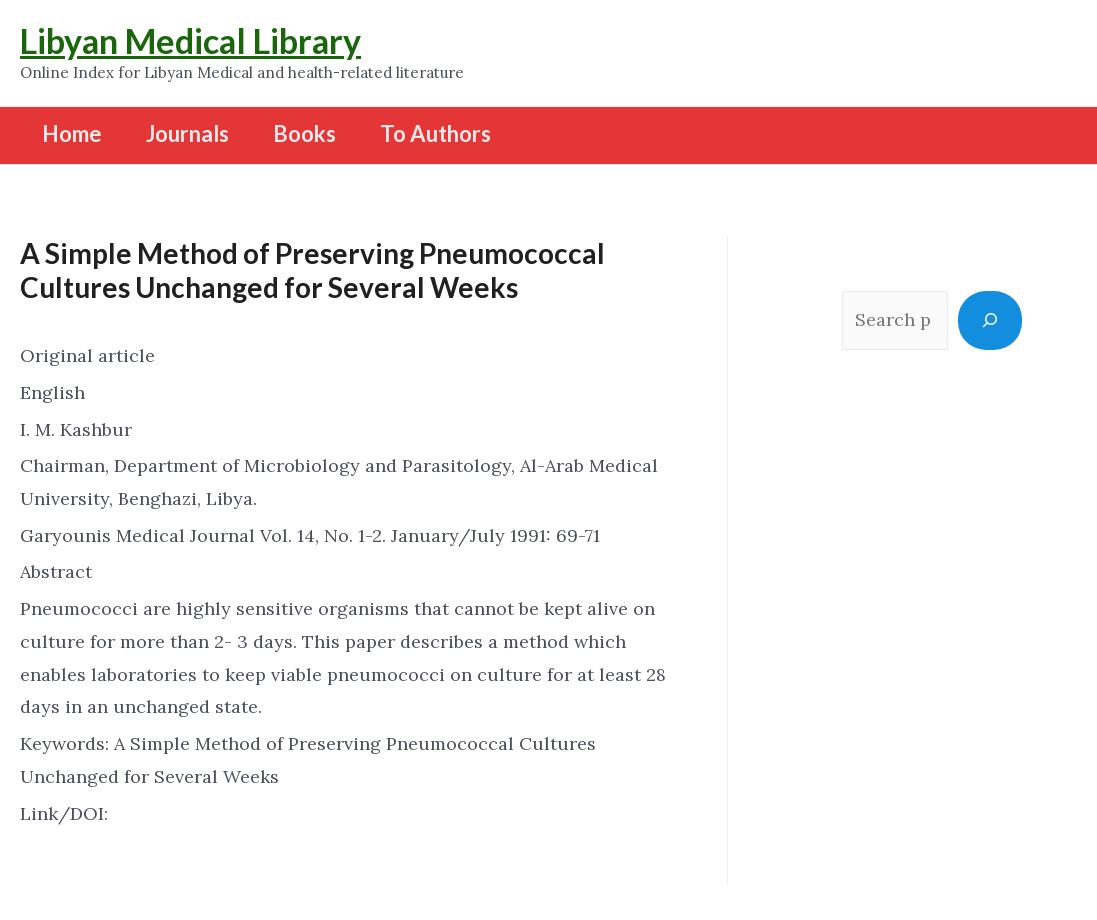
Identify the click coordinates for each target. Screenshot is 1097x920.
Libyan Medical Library (190, 40)
